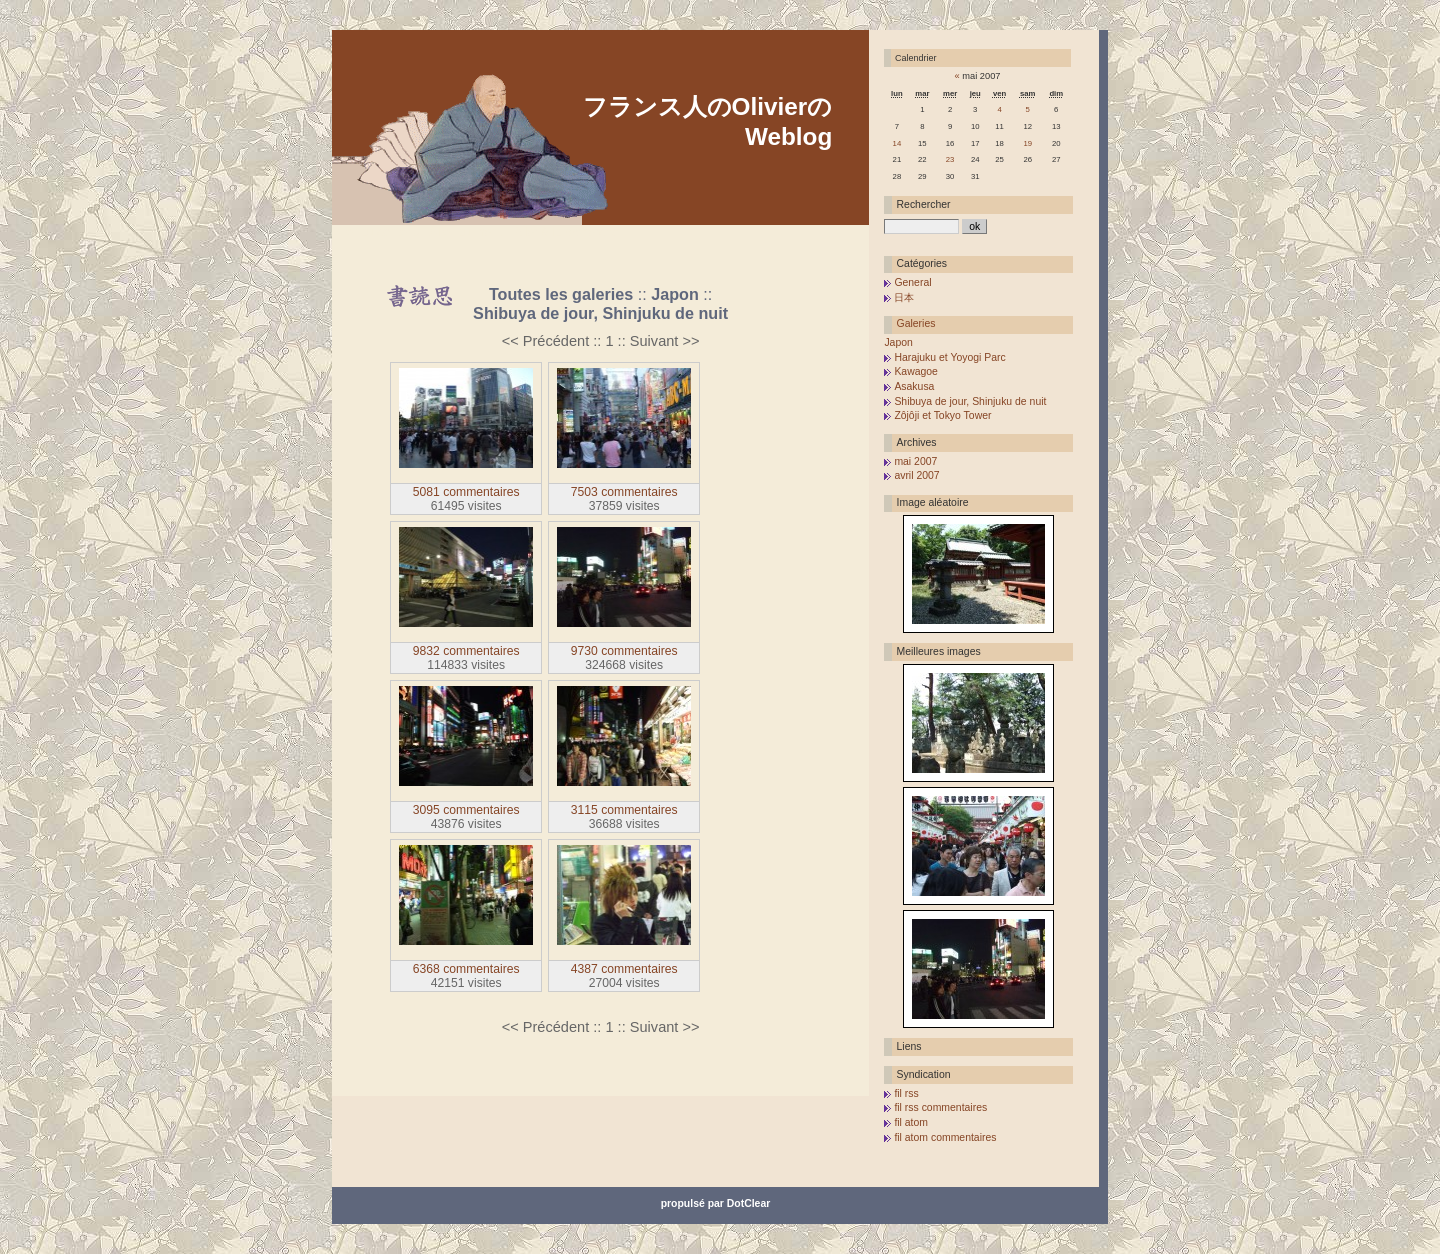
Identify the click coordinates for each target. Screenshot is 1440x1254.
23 (950, 159)
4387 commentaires (624, 969)
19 (1027, 143)
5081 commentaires (466, 492)
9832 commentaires (466, 651)
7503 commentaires (624, 492)
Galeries (916, 323)
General (912, 282)
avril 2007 (916, 475)
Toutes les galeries (561, 294)
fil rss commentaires (940, 1107)
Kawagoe (916, 371)
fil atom (911, 1122)
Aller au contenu (376, 232)
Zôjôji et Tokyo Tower (942, 415)
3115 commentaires (624, 810)
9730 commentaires (624, 651)
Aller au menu (467, 232)
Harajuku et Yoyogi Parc (949, 357)
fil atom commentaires (945, 1137)
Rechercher (924, 204)
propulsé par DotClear (716, 1203)
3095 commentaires (466, 810)
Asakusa (914, 386)
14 (897, 143)
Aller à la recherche (566, 232)
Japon (675, 294)
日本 (904, 297)
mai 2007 (915, 461)
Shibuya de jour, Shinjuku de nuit (600, 313)
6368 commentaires (466, 969)
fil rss (906, 1093)
